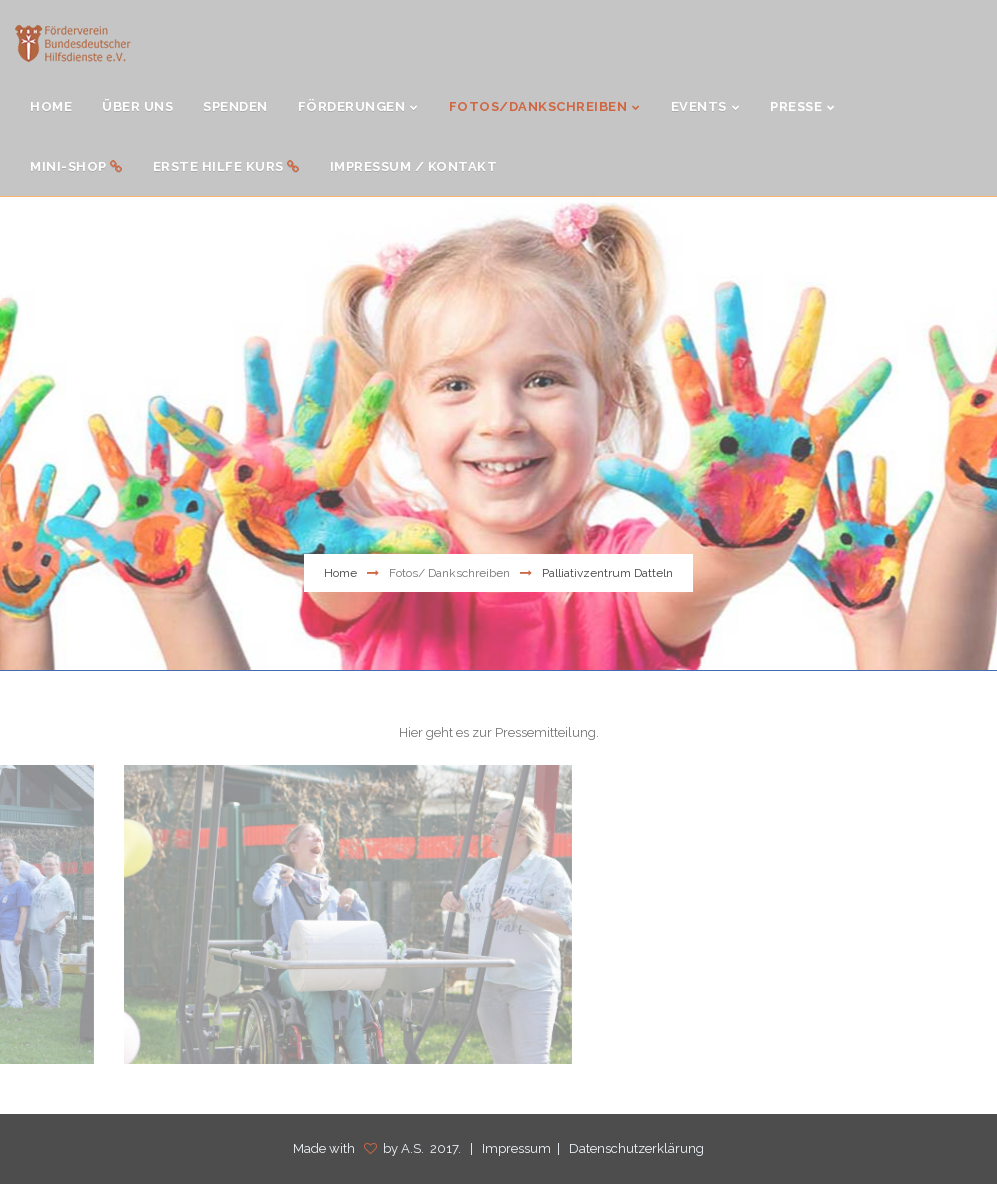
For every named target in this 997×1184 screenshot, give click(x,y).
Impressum (516, 1148)
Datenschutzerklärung (636, 1148)
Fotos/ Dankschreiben (449, 573)
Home (340, 573)
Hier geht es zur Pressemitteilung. (499, 732)
